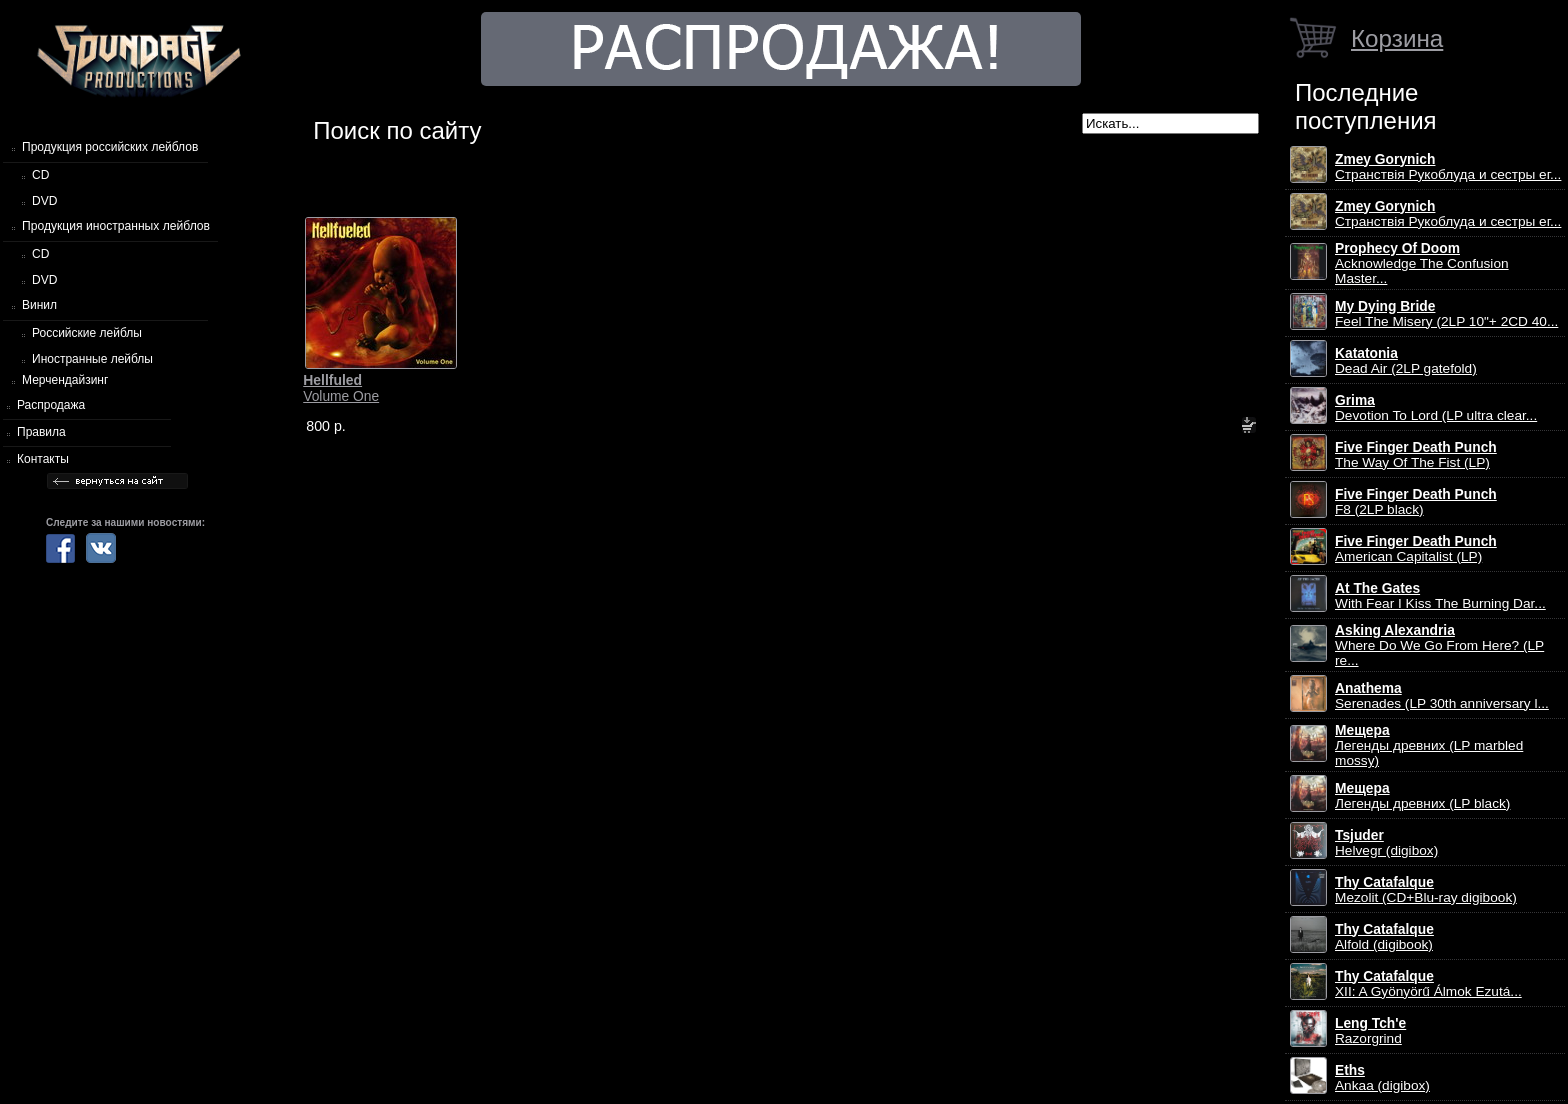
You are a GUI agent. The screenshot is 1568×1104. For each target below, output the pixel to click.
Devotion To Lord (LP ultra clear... (1436, 408)
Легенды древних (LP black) (1422, 796)
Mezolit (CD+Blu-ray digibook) (1426, 890)
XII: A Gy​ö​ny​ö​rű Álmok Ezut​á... (1428, 984)
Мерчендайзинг (65, 380)
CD (40, 175)
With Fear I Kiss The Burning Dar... (1440, 596)
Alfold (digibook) (1384, 937)
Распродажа (51, 405)
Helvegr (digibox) (1386, 843)
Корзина (1397, 38)
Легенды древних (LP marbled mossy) (1429, 745)
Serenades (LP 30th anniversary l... (1442, 696)
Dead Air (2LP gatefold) (1406, 361)
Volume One (341, 388)
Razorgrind (1370, 1031)
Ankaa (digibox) (1382, 1078)
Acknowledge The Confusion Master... (1422, 263)
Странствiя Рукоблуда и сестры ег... (1448, 167)
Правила (41, 432)
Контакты (43, 459)
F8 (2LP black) (1416, 502)
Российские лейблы (87, 333)
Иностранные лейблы (92, 359)
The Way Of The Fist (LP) (1416, 455)
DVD (44, 201)
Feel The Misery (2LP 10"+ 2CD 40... (1446, 314)
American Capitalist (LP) (1416, 549)
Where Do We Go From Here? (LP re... (1439, 645)
